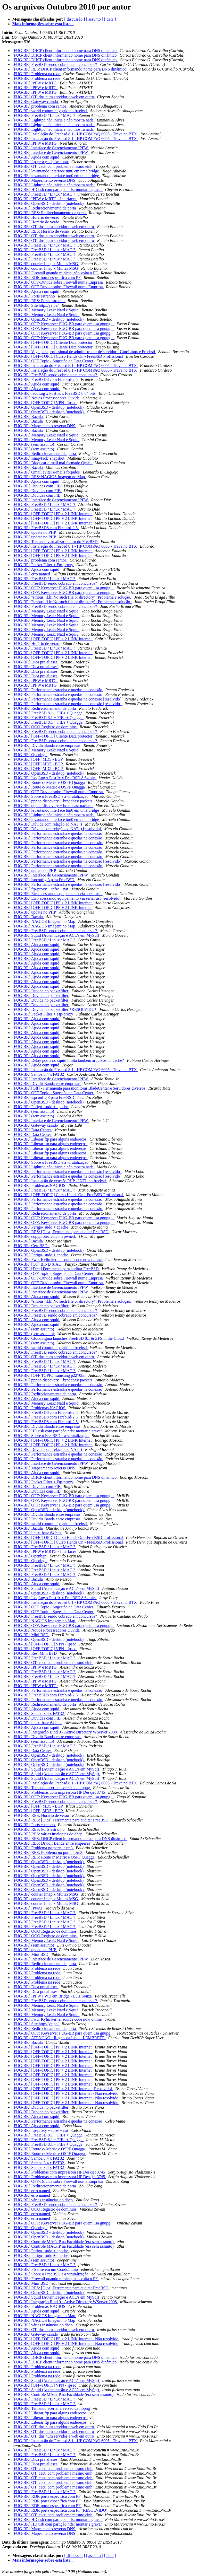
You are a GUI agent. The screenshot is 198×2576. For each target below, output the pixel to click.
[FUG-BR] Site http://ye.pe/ (36, 305)
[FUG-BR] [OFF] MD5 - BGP (38, 759)
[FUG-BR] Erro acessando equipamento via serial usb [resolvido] (67, 898)
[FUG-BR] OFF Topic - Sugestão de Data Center (53, 361)
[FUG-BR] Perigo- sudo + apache (40, 1107)
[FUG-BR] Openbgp (29, 754)
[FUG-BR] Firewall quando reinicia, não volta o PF (55, 273)
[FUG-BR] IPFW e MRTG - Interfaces (44, 199)
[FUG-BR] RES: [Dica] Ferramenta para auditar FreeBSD (60, 1232)
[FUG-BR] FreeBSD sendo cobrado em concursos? (55, 64)
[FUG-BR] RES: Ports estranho (38, 301)
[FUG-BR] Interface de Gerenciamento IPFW (50, 148)
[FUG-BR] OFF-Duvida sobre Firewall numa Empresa (58, 282)
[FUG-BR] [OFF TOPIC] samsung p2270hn (49, 1375)
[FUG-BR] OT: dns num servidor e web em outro (53, 97)
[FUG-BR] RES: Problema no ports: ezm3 (48, 1852)
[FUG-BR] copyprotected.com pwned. (44, 1236)
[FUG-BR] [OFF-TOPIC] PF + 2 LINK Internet (52, 514)
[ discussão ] (74, 19)
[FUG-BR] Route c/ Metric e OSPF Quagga (49, 782)
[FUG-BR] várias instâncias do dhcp (43, 2200)
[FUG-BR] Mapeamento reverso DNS (44, 180)
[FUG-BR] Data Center (32, 1130)
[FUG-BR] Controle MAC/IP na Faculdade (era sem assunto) (63, 2241)
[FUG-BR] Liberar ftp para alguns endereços (49, 1139)
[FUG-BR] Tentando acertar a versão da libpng (51, 1787)
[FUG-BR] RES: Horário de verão (41, 231)
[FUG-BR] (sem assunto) (33, 444)
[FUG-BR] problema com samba (40, 106)
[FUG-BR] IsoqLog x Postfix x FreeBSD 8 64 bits (54, 393)
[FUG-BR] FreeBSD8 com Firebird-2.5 (45, 379)
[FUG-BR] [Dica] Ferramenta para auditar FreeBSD (56, 1269)
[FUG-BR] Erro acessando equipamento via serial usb (57, 893)
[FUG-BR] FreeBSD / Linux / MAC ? (44, 115)
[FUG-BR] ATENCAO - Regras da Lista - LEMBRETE (59, 2038)
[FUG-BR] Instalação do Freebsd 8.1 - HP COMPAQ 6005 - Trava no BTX (75, 134)
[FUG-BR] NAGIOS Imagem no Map (44, 921)
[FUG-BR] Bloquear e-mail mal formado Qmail (52, 463)
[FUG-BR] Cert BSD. (31, 1245)
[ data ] (110, 19)
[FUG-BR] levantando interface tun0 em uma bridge (56, 171)
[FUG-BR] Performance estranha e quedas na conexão (57, 690)
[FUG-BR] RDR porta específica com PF (46, 277)
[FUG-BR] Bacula (28, 416)
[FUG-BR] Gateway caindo (35, 101)
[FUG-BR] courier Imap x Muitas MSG (45, 263)
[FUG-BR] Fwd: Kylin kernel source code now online (57, 1259)
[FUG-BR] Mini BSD (31, 1635)
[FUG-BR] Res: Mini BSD (35, 1653)
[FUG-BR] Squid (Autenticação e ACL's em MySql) (56, 935)
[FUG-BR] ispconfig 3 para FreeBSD (43, 880)
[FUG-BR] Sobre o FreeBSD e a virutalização (50, 796)
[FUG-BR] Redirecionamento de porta (44, 208)
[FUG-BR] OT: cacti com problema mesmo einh (52, 166)
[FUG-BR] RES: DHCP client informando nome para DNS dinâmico (69, 69)
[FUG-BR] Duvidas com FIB (37, 486)
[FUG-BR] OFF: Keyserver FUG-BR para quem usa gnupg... (63, 324)
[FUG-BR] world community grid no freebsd (50, 111)
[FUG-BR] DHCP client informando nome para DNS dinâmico (65, 50)
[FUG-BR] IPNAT (28, 1908)
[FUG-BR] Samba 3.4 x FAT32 (38, 1074)
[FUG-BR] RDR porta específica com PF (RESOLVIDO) (60, 2510)
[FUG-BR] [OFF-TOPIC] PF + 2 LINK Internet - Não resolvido (65, 2093)
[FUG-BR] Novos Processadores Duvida (46, 398)
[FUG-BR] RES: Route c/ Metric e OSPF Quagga (54, 1857)
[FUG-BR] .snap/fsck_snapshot (38, 458)
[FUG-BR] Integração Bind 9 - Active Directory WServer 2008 (65, 1732)
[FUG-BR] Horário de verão (36, 217)
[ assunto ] (94, 19)
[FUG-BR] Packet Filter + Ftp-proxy (43, 565)
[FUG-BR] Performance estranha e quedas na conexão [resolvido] (67, 699)
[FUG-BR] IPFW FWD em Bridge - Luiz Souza (52, 1996)
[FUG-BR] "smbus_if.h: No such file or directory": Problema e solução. (72, 597)
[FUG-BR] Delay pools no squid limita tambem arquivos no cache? (68, 1060)
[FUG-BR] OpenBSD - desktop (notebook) (48, 203)
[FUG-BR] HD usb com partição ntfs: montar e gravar (57, 189)
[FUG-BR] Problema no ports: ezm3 (43, 1848)
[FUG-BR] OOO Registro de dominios (45, 727)
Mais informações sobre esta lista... (42, 24)
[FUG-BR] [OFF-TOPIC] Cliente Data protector (53, 342)
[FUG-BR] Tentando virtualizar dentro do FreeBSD (55, 541)
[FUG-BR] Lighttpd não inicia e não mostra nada (53, 120)
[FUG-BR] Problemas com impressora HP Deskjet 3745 (59, 1792)
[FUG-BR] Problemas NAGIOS (39, 1185)
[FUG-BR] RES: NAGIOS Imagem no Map (49, 477)
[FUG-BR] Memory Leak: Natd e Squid (45, 310)
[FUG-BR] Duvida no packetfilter (40, 991)
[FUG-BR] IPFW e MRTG (35, 83)
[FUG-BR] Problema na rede (36, 74)
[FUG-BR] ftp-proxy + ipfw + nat (40, 162)
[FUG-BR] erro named (31, 574)
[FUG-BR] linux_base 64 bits (37, 1533)
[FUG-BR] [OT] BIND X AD (37, 1264)
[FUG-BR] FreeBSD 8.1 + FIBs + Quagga (48, 713)
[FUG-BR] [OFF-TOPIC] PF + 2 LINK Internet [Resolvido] (62, 2089)
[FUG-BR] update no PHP (34, 532)
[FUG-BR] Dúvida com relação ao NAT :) (47, 824)
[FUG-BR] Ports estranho (34, 296)
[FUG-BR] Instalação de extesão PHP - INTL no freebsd (59, 1181)
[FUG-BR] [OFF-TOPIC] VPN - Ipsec (44, 402)
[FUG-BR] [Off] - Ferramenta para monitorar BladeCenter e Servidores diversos (79, 1088)
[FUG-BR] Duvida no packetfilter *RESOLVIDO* (54, 1009)
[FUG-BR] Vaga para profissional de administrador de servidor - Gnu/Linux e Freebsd (84, 351)
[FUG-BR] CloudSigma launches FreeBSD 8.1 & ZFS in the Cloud (68, 1338)
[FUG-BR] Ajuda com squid (36, 157)
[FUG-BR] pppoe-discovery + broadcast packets (52, 801)
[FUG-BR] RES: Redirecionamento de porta (49, 213)
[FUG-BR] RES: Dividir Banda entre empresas (51, 1843)
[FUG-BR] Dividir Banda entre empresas (46, 745)
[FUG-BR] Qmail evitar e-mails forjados (46, 472)
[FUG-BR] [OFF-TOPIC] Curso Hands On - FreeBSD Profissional (68, 356)
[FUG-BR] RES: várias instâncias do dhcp (48, 1834)
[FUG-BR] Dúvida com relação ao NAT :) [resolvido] (57, 829)
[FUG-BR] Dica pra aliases (35, 662)
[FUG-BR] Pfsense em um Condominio (45, 2269)
